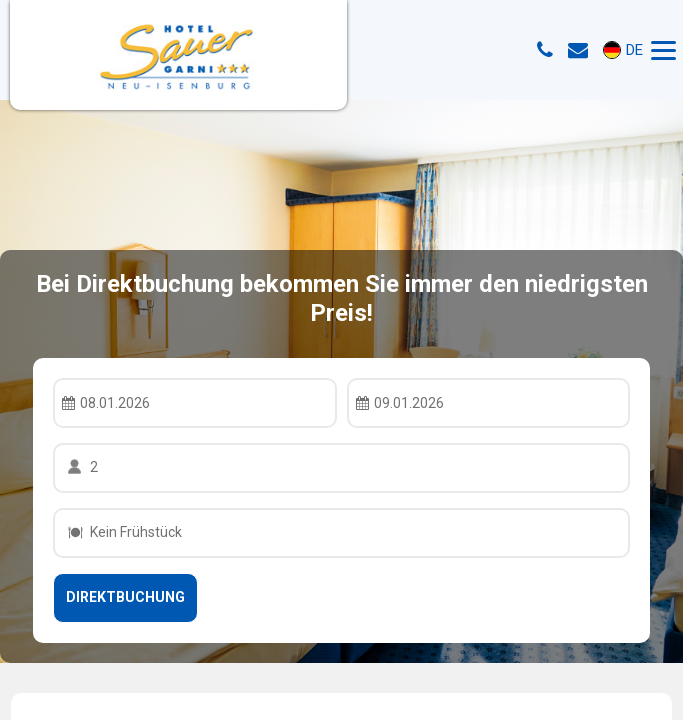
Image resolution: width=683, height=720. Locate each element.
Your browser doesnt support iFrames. (341, 360)
